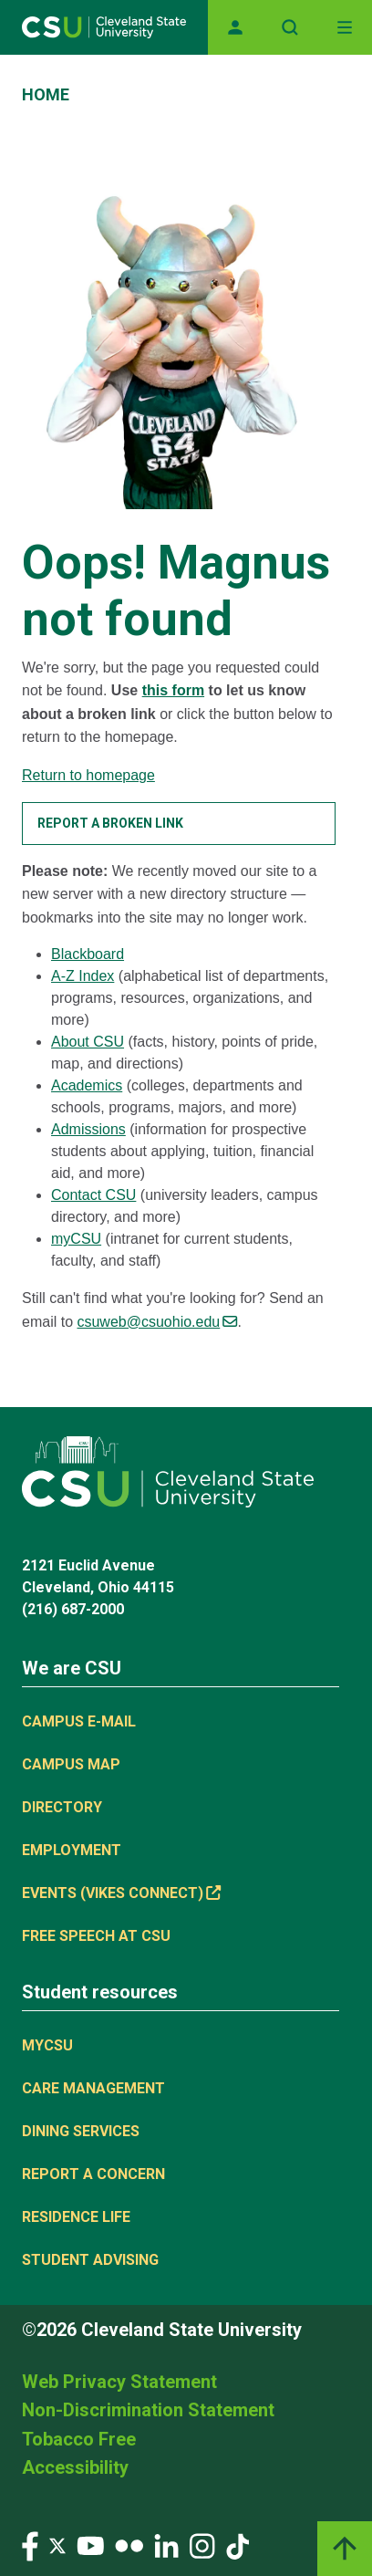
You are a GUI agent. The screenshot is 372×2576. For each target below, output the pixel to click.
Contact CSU (93, 1195)
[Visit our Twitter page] (57, 2545)
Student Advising (90, 2259)
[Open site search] (290, 27)
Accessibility (75, 2467)
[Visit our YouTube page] (90, 2545)
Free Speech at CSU (96, 1936)
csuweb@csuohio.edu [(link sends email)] (157, 1322)
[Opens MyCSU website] (235, 27)
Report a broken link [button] (110, 823)
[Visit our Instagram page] (202, 2545)
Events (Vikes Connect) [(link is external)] (121, 1893)
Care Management (93, 2088)
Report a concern (93, 2174)
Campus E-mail (79, 1721)
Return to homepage (88, 775)
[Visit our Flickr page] (129, 2545)
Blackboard (87, 954)
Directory (62, 1807)
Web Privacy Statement (119, 2382)
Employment (71, 1850)
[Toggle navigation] (344, 27)
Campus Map (71, 1764)
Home (45, 94)
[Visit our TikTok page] (237, 2545)
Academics (86, 1085)
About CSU (87, 1041)
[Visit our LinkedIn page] (166, 2545)
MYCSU (47, 2045)
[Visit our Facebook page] (30, 2545)
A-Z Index (82, 976)
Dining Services (81, 2131)
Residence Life (76, 2217)
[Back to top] (344, 2548)
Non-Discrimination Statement (148, 2410)
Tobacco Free (79, 2439)
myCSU (76, 1238)
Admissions (88, 1129)
